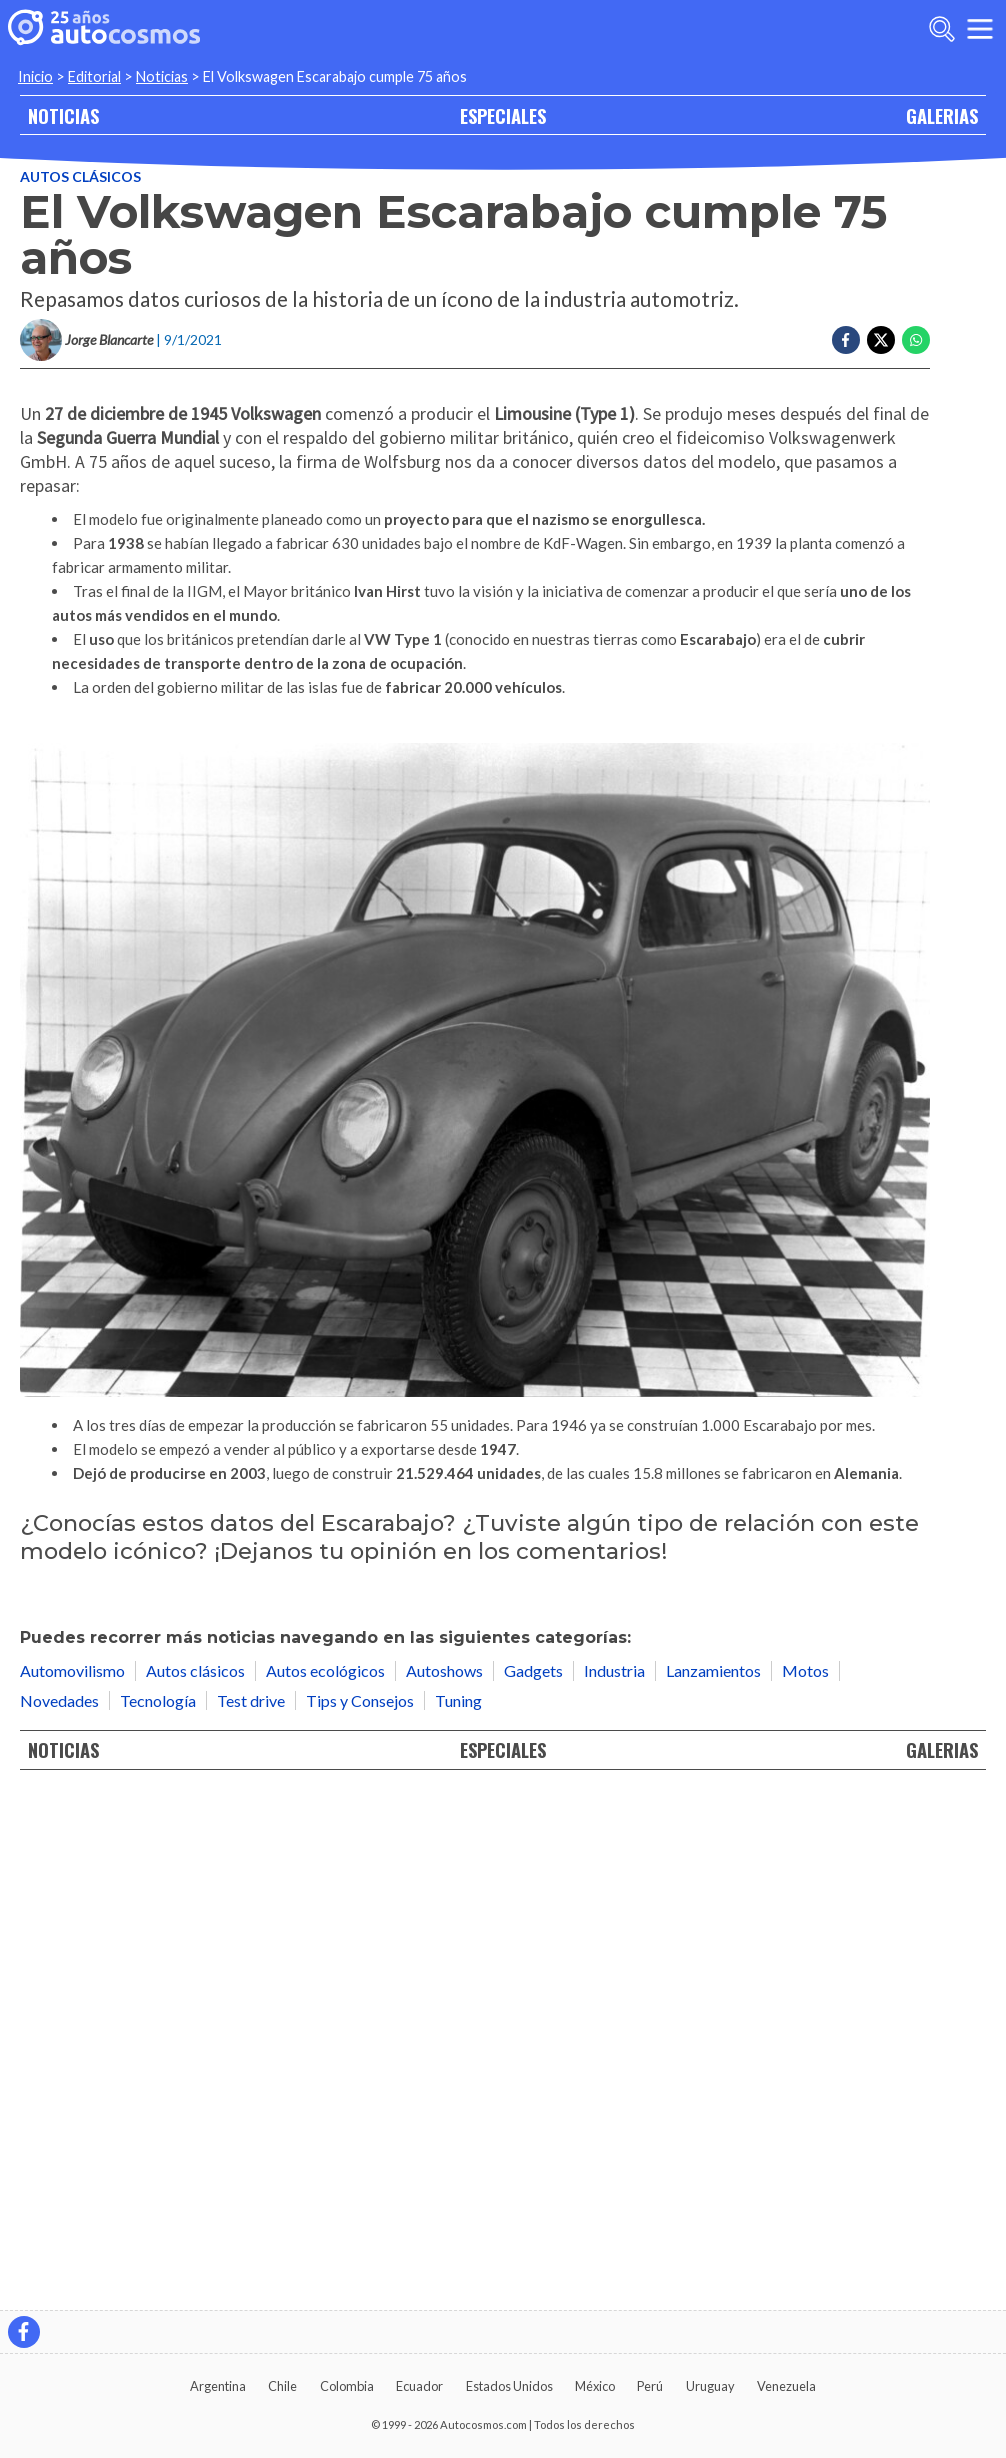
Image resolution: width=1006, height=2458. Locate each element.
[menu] (980, 29)
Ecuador (419, 2386)
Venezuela (786, 2386)
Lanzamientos (713, 2182)
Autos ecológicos (325, 2182)
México (595, 2386)
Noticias (162, 76)
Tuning (458, 2212)
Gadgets (533, 2182)
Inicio (35, 76)
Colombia (347, 2386)
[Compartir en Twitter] (881, 340)
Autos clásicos (80, 176)
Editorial (94, 76)
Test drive (251, 2212)
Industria (614, 2182)
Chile (282, 2386)
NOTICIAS (63, 115)
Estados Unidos (509, 2386)
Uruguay (710, 2386)
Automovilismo (72, 2182)
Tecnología (158, 2212)
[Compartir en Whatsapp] (916, 340)
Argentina (218, 2386)
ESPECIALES (503, 115)
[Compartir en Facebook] (846, 340)
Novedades (59, 2212)
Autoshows (444, 2182)
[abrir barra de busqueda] (942, 29)
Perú (650, 2386)
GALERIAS (942, 115)
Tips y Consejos (360, 2212)
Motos (805, 2182)
